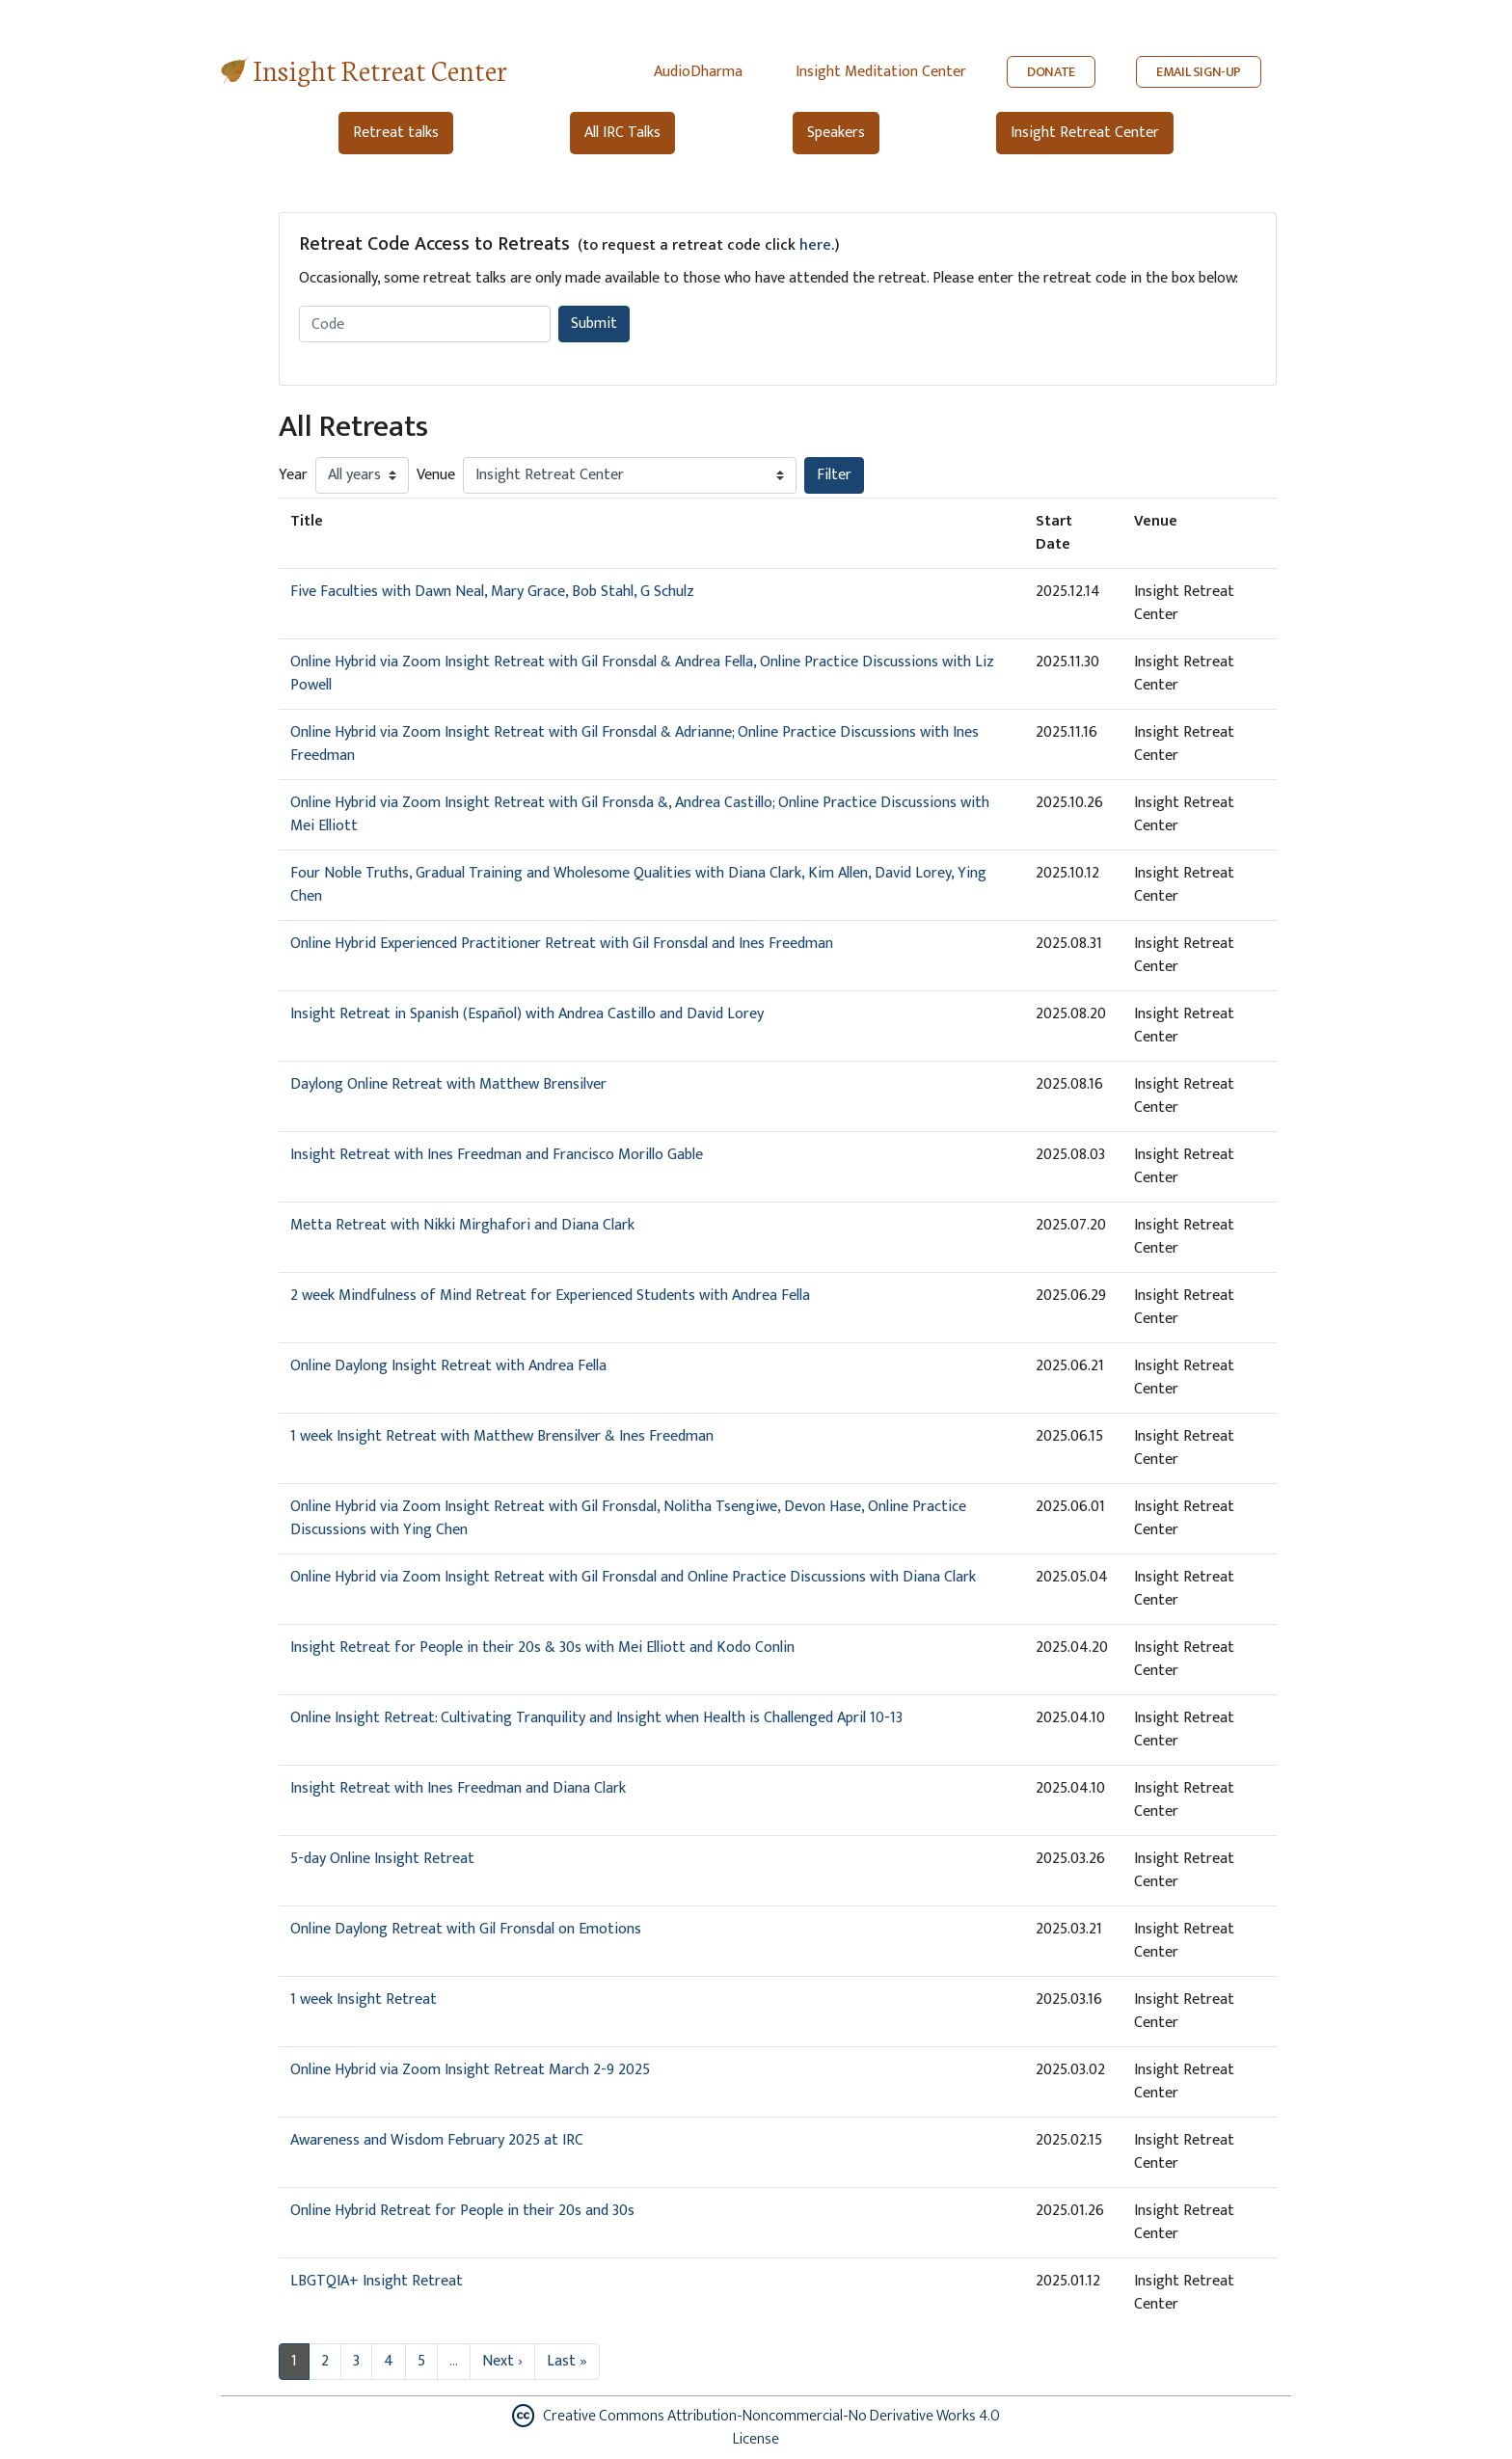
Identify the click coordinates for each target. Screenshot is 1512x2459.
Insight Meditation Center (881, 72)
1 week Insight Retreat (363, 1999)
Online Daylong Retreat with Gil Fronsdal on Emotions (465, 1929)
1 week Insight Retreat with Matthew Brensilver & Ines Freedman (502, 1436)
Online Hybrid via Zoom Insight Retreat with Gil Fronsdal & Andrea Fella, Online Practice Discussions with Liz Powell (642, 673)
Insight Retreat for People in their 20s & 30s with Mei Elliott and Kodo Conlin (542, 1648)
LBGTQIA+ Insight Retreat (376, 2281)
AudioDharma (698, 72)
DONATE (1051, 72)
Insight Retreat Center (380, 69)
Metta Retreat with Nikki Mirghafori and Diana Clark (462, 1225)
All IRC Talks (622, 133)
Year (293, 475)
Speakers (836, 133)
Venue (436, 475)
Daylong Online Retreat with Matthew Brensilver (448, 1084)
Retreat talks (396, 133)
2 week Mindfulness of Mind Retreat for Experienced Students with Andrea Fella (550, 1296)
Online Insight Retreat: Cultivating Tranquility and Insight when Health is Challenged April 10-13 (596, 1718)
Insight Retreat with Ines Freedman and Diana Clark (458, 1788)
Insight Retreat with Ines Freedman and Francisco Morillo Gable (496, 1155)
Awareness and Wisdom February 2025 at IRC (436, 2140)
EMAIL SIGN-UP (1198, 72)
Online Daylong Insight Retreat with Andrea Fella (448, 1366)
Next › (502, 2361)
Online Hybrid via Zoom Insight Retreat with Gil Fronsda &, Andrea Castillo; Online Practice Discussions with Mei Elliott (639, 814)
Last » (567, 2361)
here (815, 245)
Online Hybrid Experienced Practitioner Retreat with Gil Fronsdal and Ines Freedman (561, 944)
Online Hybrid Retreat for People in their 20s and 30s (462, 2211)
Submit (594, 324)
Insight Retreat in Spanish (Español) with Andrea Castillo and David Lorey (527, 1014)
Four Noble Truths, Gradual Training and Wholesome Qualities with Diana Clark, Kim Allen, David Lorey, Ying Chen (638, 884)
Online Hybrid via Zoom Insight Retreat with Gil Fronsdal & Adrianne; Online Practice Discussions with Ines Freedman (634, 744)
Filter (834, 475)
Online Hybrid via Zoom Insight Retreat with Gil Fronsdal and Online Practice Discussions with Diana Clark (633, 1577)
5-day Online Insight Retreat (382, 1859)
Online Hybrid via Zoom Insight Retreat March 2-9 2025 (470, 2070)
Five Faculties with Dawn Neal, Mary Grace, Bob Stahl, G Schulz (492, 592)
